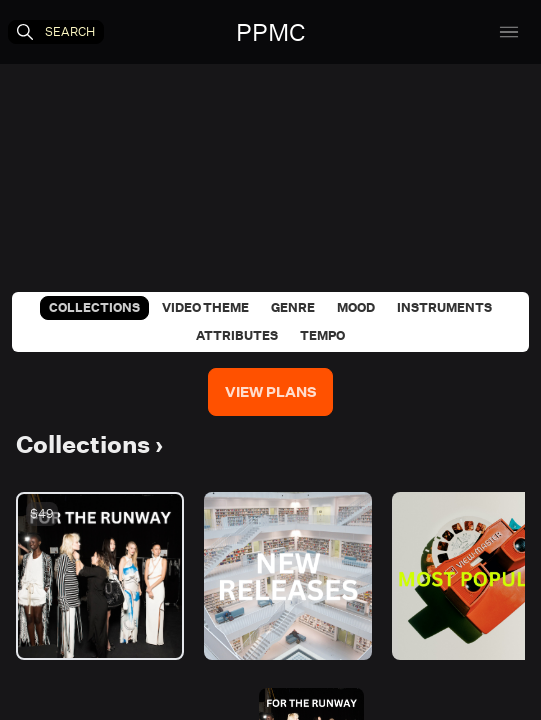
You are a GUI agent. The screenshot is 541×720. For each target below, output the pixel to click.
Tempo (322, 335)
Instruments (444, 307)
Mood (356, 307)
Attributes (237, 335)
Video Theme (205, 307)
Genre (293, 307)
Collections (94, 307)
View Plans (270, 392)
